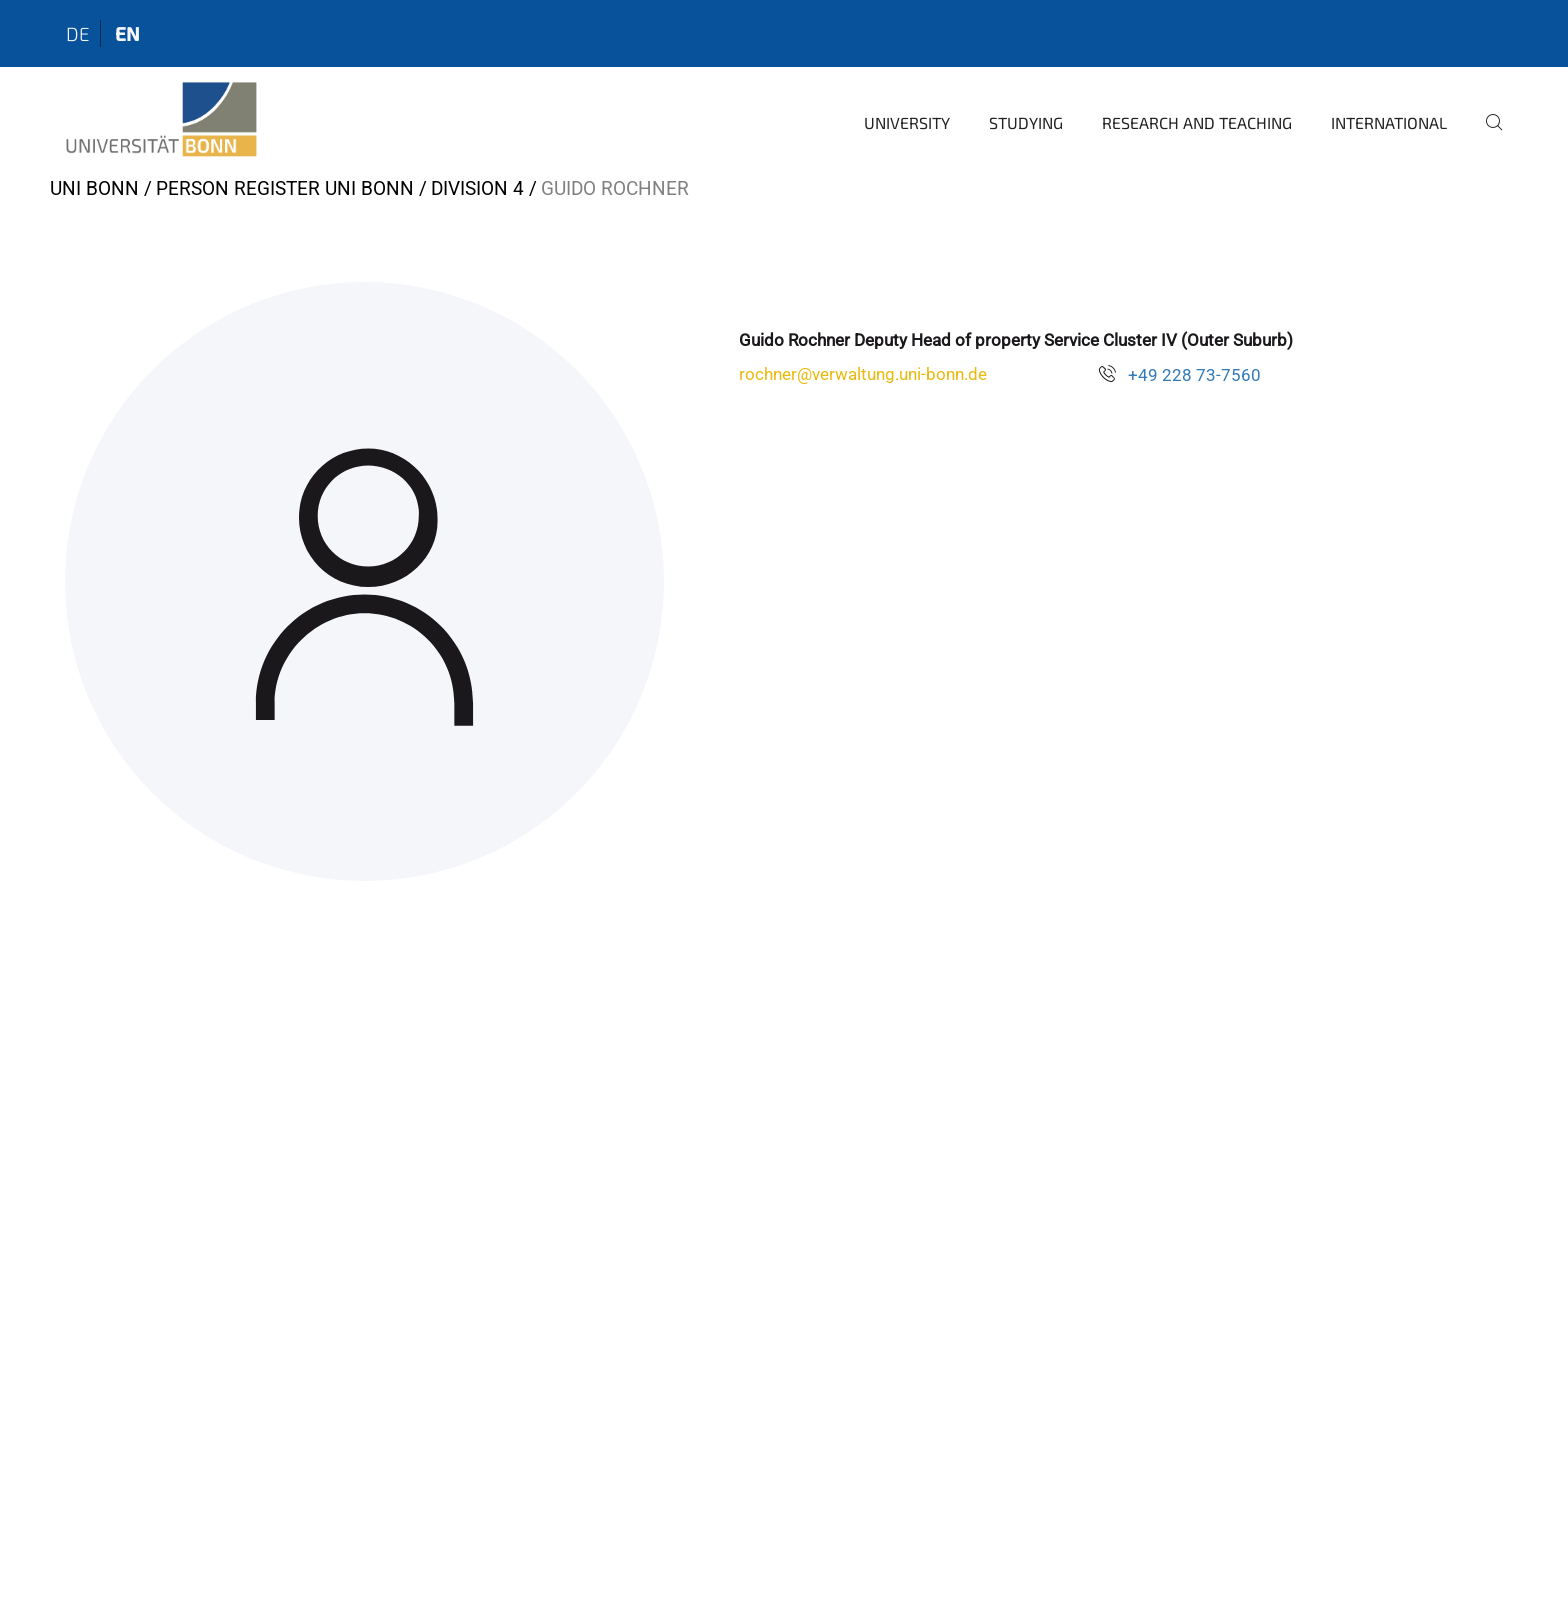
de (78, 33)
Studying (1026, 122)
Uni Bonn (94, 188)
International (1389, 122)
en (127, 33)
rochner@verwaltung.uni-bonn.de (863, 374)
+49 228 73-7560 (1194, 375)
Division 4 (477, 188)
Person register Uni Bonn (285, 188)
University (907, 122)
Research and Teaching (1197, 122)
